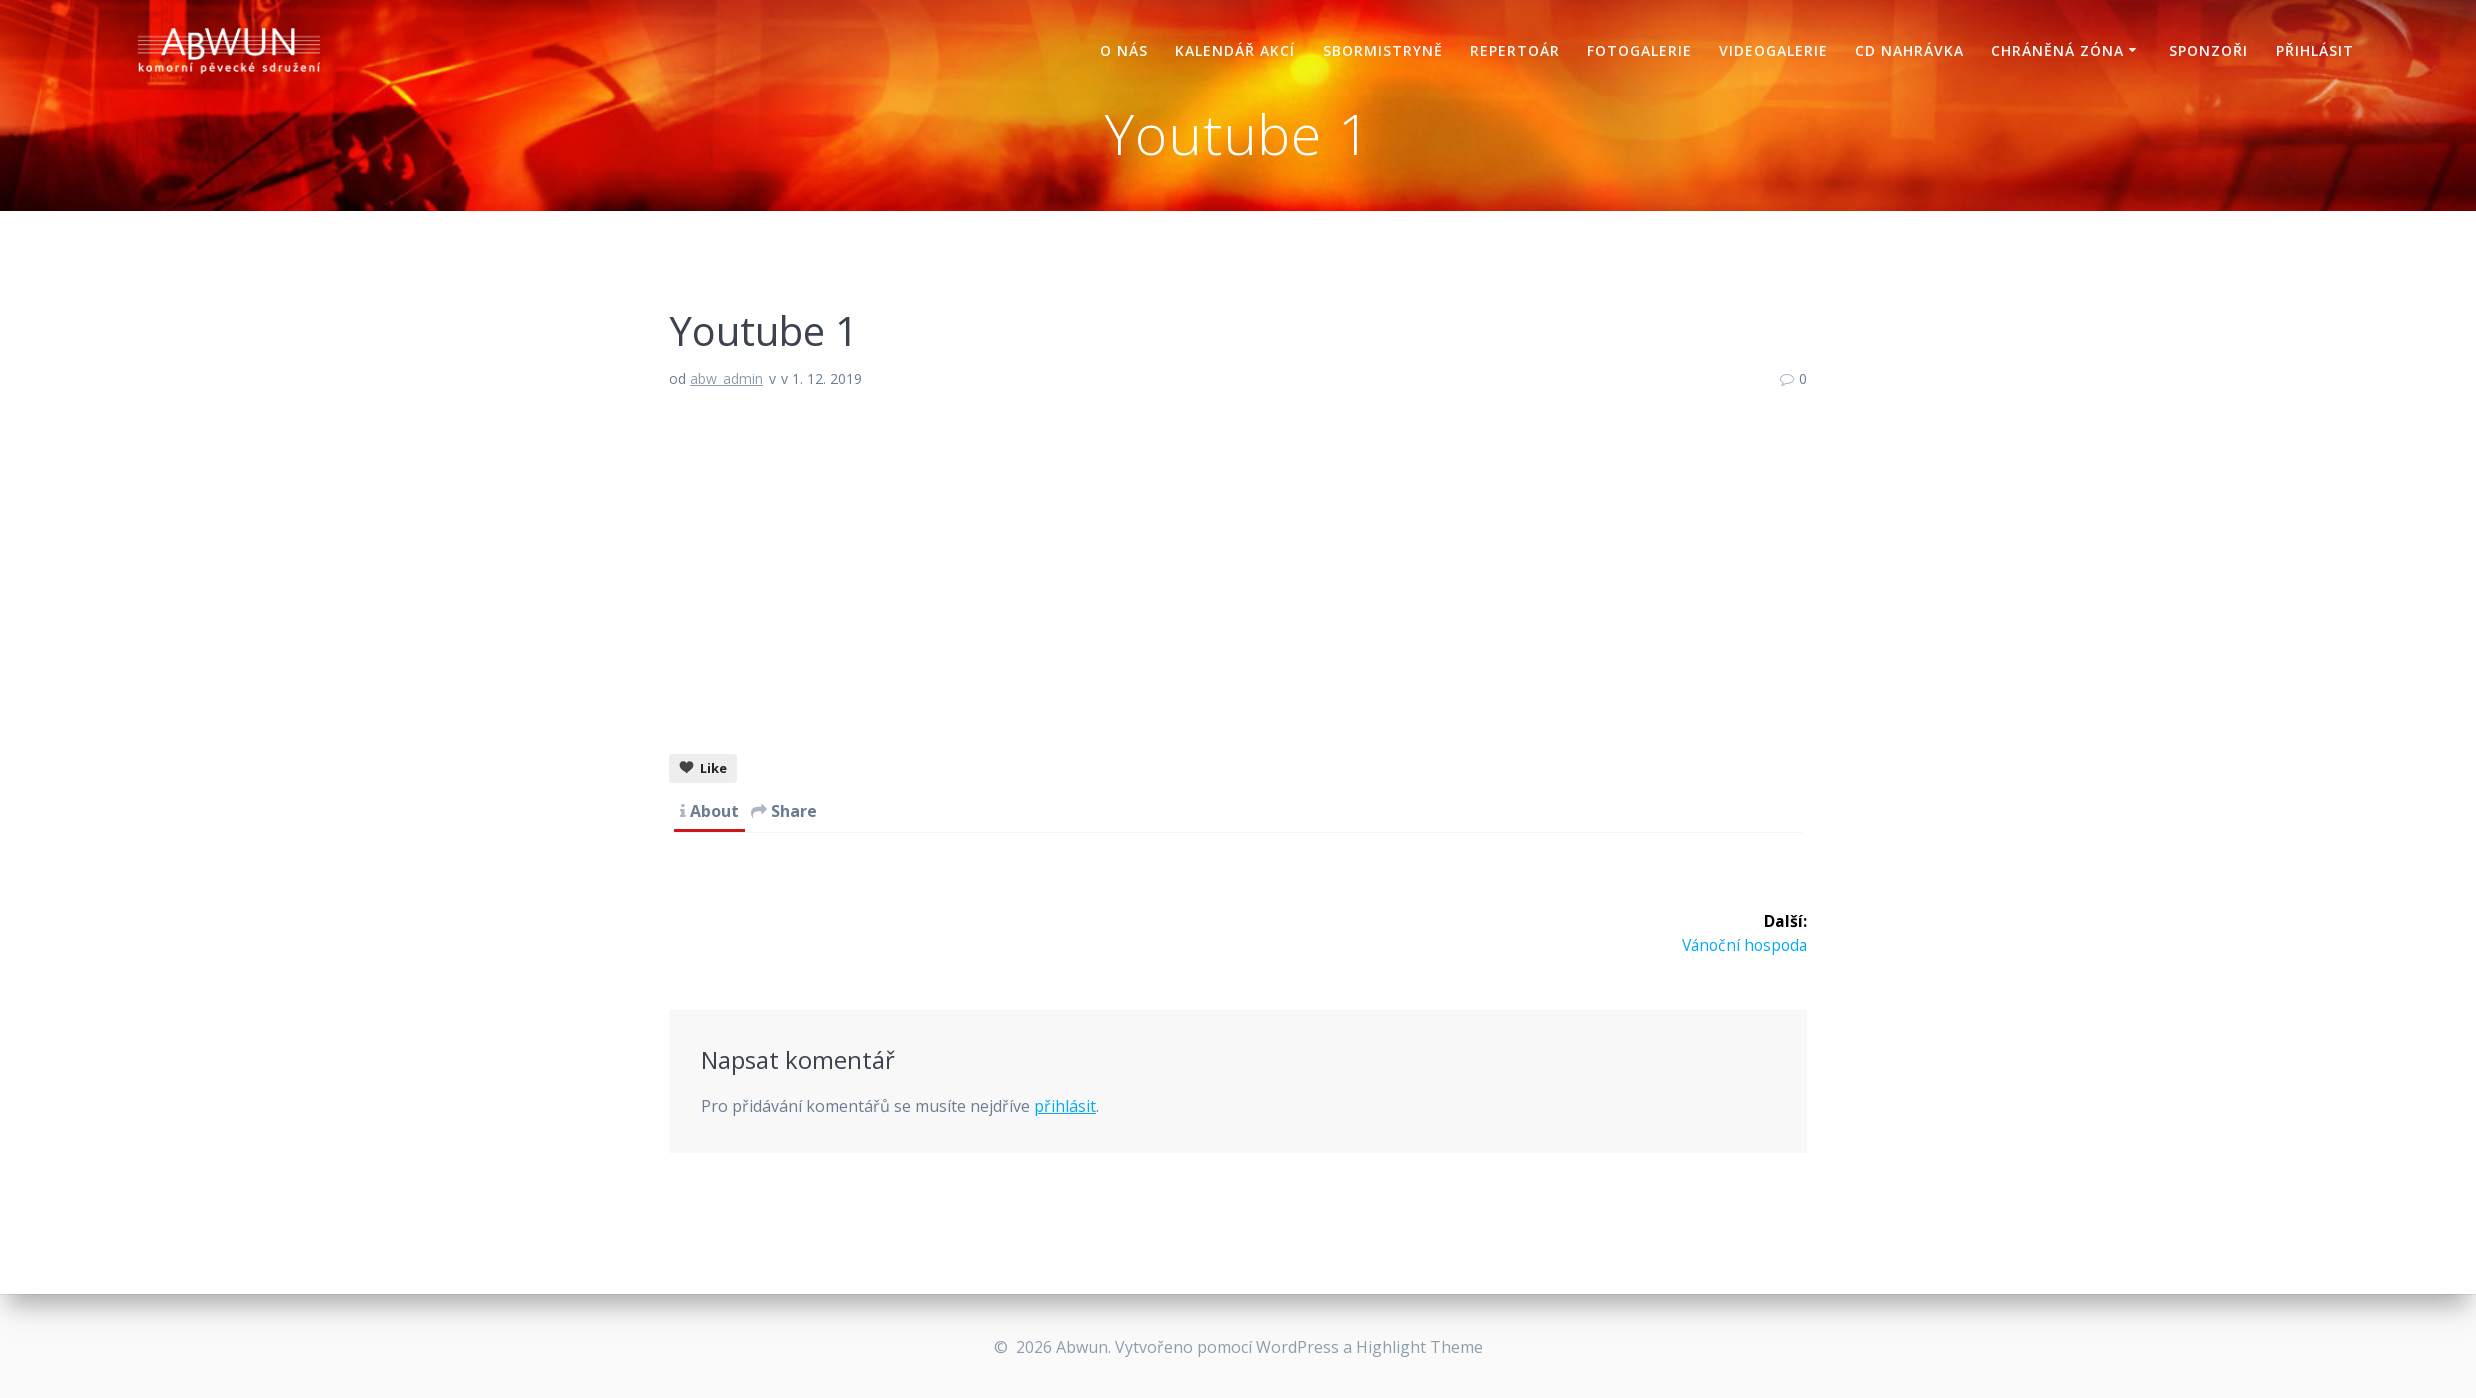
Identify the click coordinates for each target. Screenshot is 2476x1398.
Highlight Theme (1419, 1347)
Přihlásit (2315, 50)
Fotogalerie (1639, 50)
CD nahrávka (1909, 50)
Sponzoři (2208, 50)
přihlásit (1065, 1131)
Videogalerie (1773, 50)
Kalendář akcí (1235, 50)
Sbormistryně (1383, 50)
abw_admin (726, 378)
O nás (1124, 50)
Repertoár (1515, 50)
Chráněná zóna (2057, 50)
